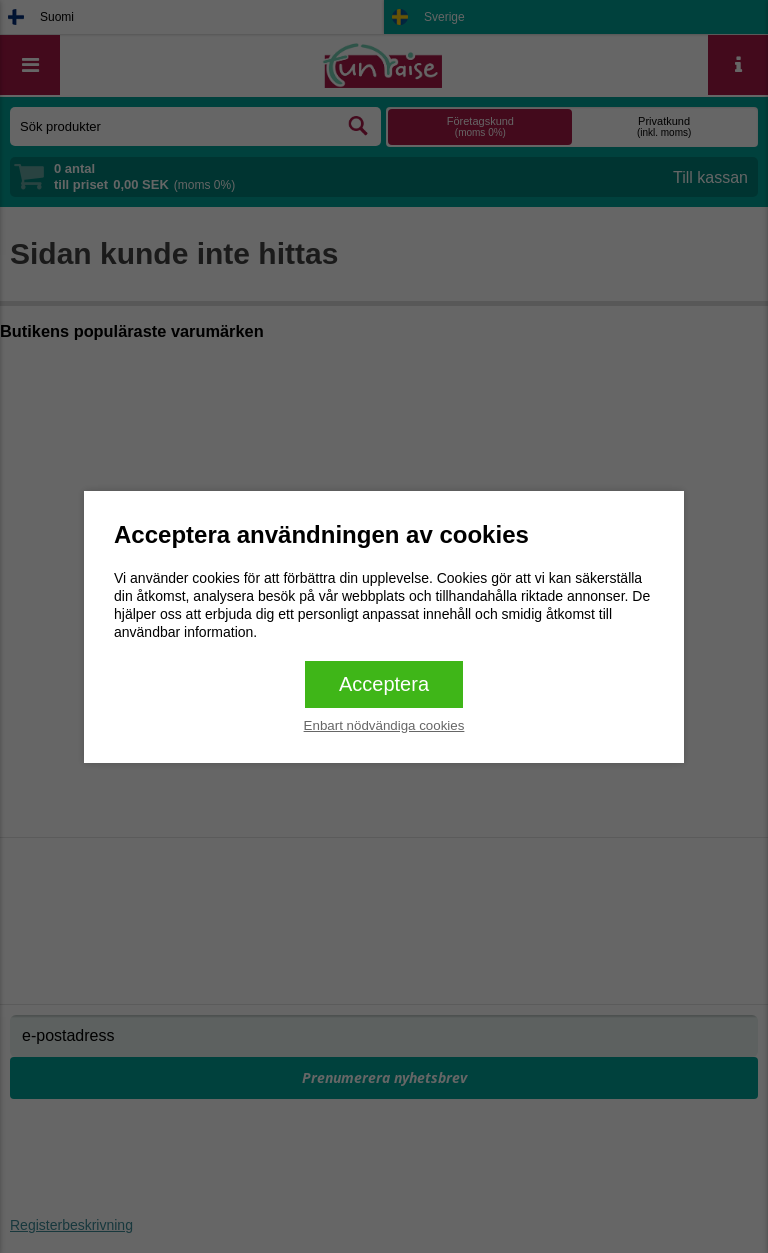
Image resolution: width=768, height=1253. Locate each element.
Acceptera (384, 684)
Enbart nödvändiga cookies (384, 725)
